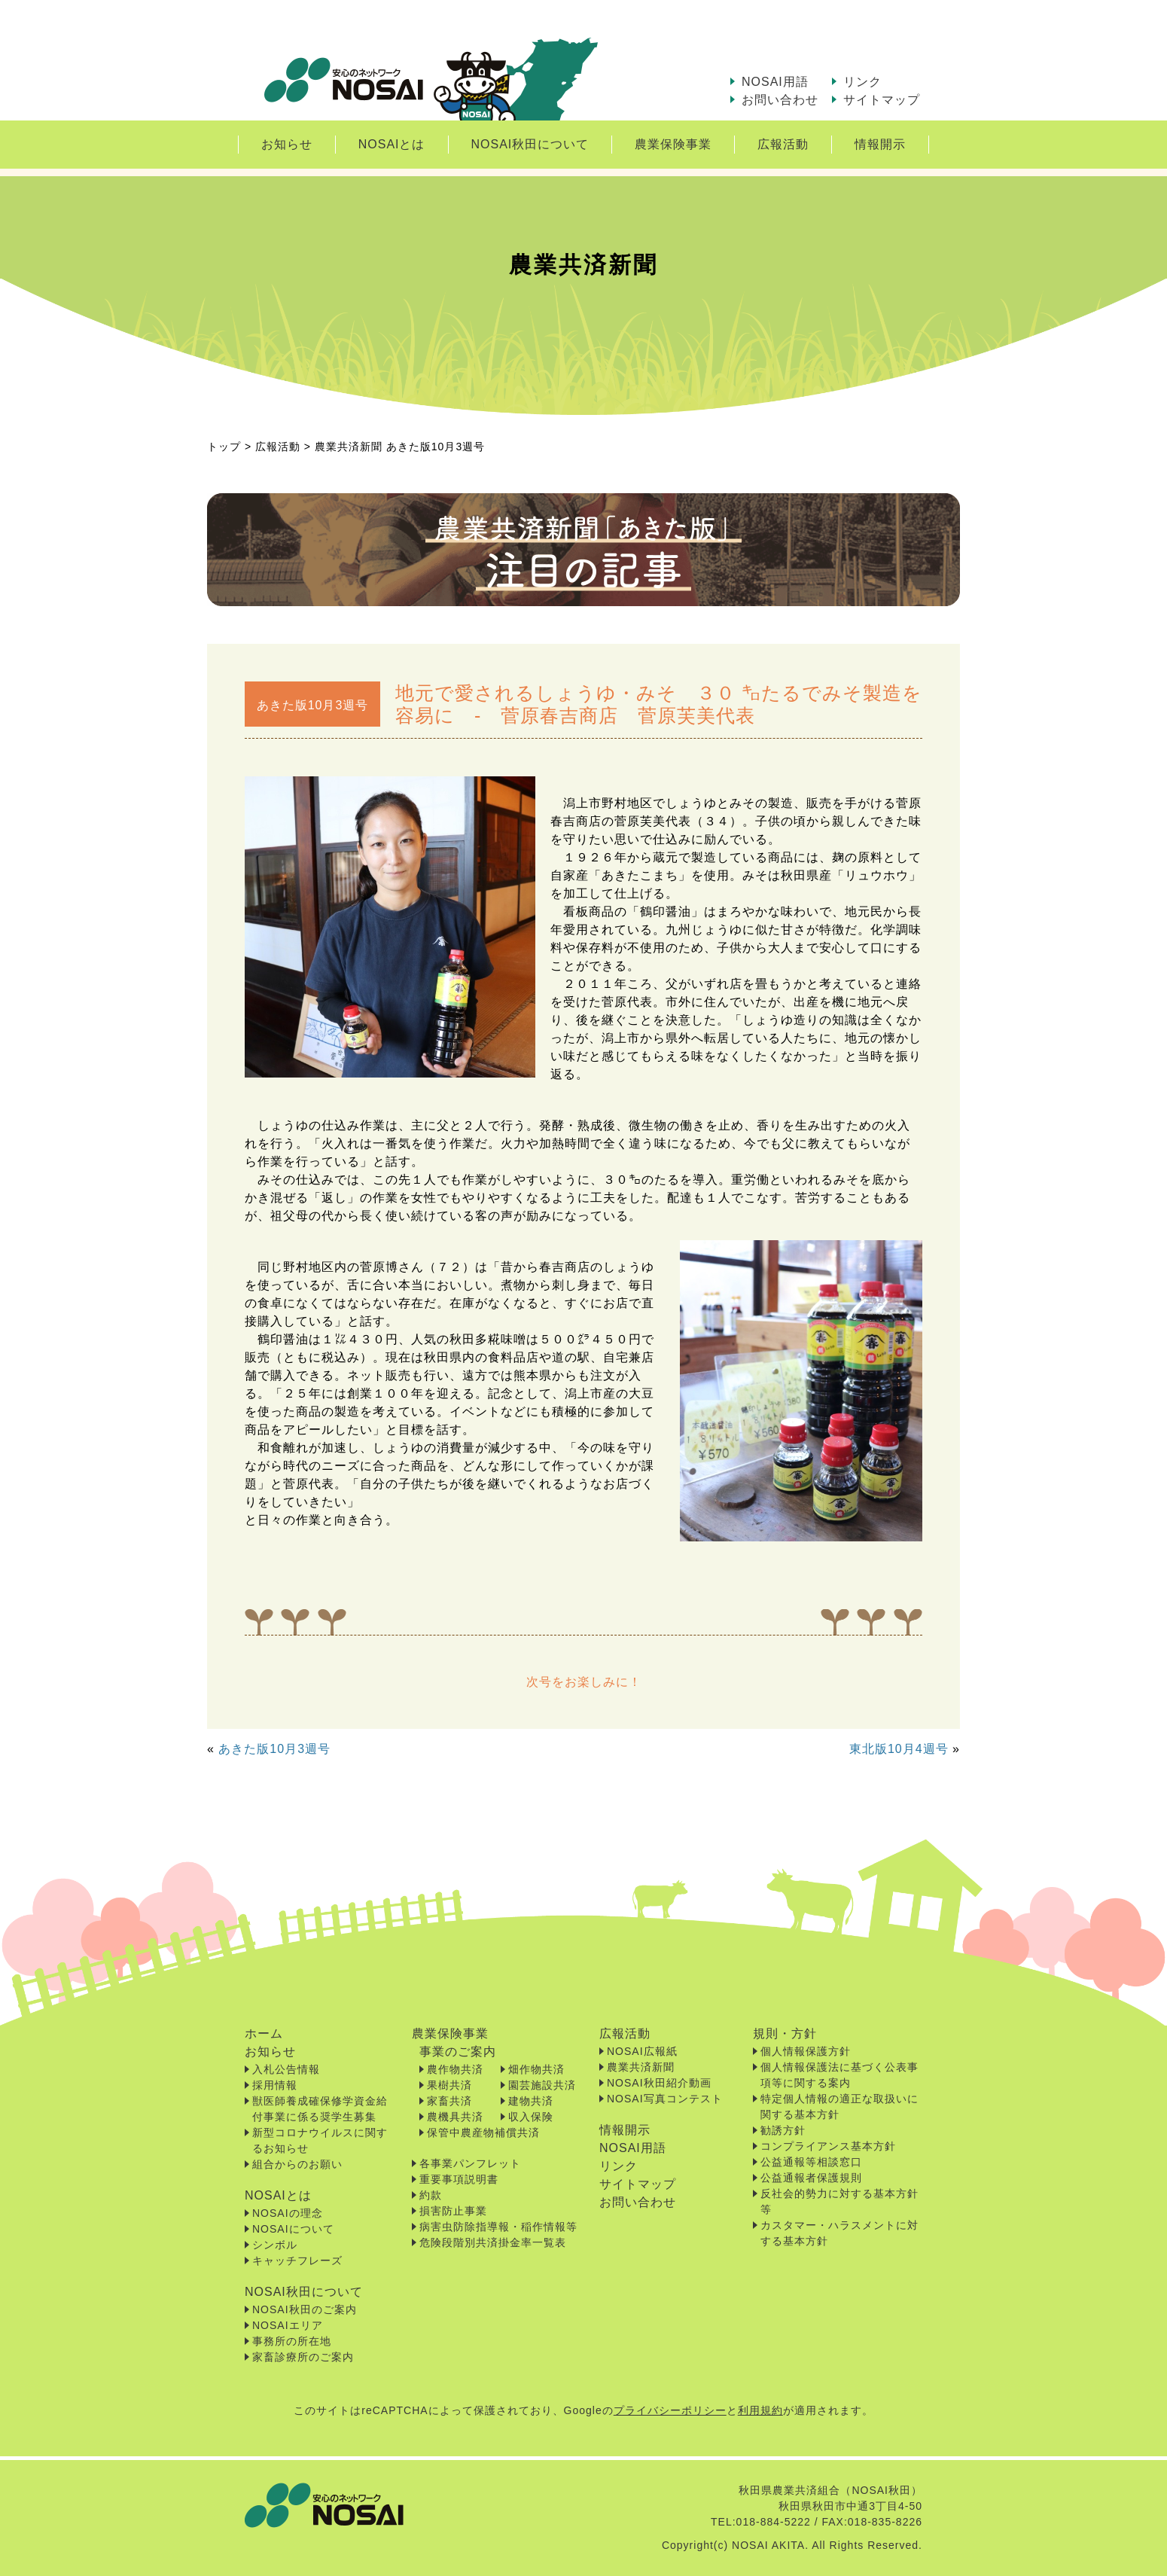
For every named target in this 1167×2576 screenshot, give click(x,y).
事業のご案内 (457, 2051)
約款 (430, 2195)
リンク (862, 81)
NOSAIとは (391, 144)
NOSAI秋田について (530, 144)
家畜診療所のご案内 (303, 2357)
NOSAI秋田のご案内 (304, 2309)
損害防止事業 (453, 2211)
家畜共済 (449, 2101)
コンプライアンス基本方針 (828, 2146)
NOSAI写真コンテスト (665, 2099)
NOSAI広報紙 (642, 2051)
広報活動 (783, 144)
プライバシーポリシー (670, 2410)
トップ (224, 447)
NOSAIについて (293, 2229)
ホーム (264, 2033)
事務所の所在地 (291, 2341)
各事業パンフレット (470, 2163)
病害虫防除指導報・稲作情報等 (498, 2227)
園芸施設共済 (542, 2085)
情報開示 (880, 144)
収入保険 (530, 2117)
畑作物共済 (536, 2069)
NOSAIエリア (287, 2325)
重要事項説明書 (458, 2179)
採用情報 (274, 2085)
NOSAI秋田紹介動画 (659, 2083)
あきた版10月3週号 (274, 1748)
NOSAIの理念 (287, 2213)
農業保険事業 (673, 144)
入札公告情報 (286, 2069)
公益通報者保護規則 (811, 2178)
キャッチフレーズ (297, 2260)
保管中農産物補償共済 (483, 2132)
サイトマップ (881, 99)
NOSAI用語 (775, 81)
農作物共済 (455, 2069)
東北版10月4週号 (899, 1748)
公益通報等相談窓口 (811, 2162)
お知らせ (286, 144)
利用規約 (760, 2410)
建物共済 (530, 2101)
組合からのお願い (297, 2164)
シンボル (274, 2245)
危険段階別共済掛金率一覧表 (492, 2242)
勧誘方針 (783, 2130)
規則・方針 (785, 2033)
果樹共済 (449, 2085)
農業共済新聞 (641, 2067)
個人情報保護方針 (805, 2051)
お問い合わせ (780, 99)
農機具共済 (455, 2117)
